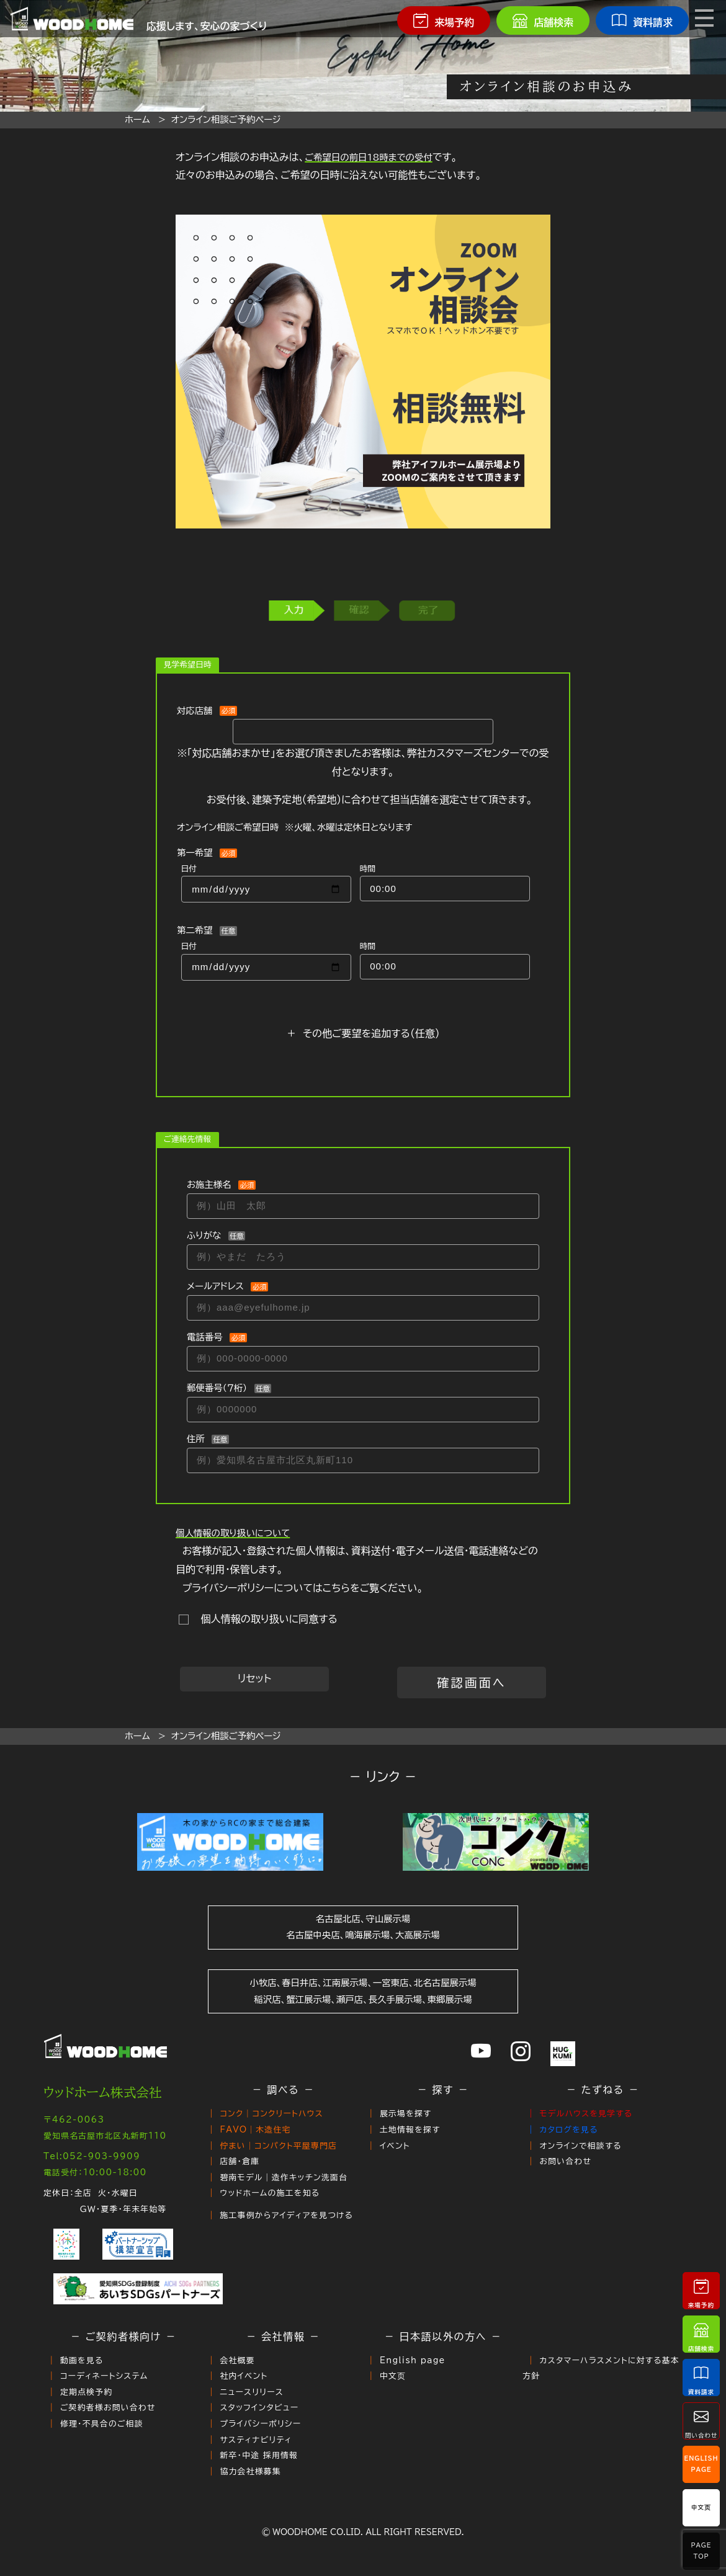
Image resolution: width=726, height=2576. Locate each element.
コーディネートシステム (104, 2376)
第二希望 (195, 930)
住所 (196, 1438)
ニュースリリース (252, 2392)
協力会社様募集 (250, 2471)
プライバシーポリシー (260, 2424)
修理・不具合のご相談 (101, 2424)
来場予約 (701, 2290)
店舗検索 (701, 2333)
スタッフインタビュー (259, 2408)
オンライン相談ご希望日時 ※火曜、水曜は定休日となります (295, 827)
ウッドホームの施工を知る (270, 2193)
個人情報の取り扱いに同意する (266, 1619)
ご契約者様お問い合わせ (108, 2408)
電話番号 (205, 1337)
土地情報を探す (410, 2130)
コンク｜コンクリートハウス (271, 2114)
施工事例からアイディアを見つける (286, 2215)
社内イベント (243, 2376)
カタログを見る (568, 2130)
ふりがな (204, 1235)
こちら (336, 1588)
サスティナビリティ (256, 2440)
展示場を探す (406, 2114)
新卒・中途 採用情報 (259, 2455)
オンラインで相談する (580, 2146)
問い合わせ (701, 2420)
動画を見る (82, 2360)
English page (413, 2360)
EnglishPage (701, 2464)
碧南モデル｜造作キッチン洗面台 (283, 2177)
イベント (395, 2146)
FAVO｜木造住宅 (255, 2130)
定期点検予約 (86, 2392)
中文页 (393, 2376)
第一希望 (195, 852)
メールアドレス (215, 1286)
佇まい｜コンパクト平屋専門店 (278, 2146)
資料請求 (701, 2377)
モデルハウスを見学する (585, 2114)
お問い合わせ (565, 2161)
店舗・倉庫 (239, 2161)
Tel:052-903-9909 (91, 2156)
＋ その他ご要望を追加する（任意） (362, 1033)
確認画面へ (471, 1682)
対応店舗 (195, 710)
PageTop (701, 2551)
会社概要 (237, 2360)
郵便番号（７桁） (217, 1388)
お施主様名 (209, 1184)
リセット (254, 1678)
